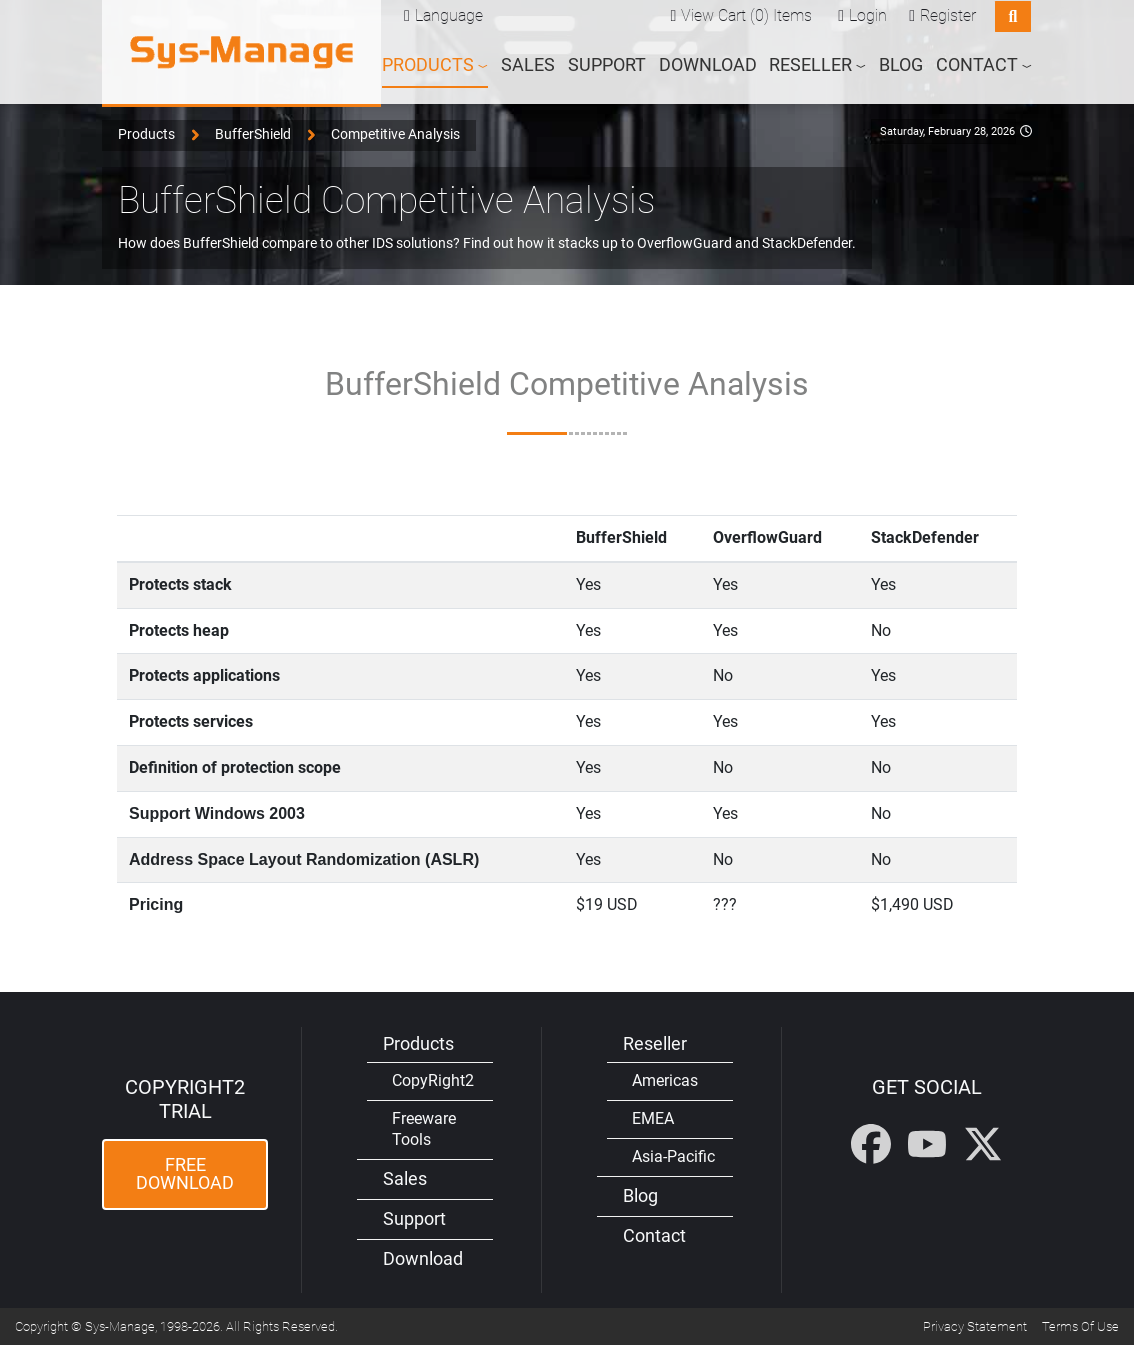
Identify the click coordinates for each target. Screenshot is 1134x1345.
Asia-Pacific (673, 1156)
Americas (665, 1080)
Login (868, 14)
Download (708, 64)
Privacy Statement (975, 1326)
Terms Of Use (1080, 1326)
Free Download (185, 1174)
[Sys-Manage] (241, 52)
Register (948, 14)
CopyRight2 (433, 1080)
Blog (901, 64)
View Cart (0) (725, 14)
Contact (654, 1236)
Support (607, 64)
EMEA (653, 1118)
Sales (528, 64)
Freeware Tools (424, 1129)
